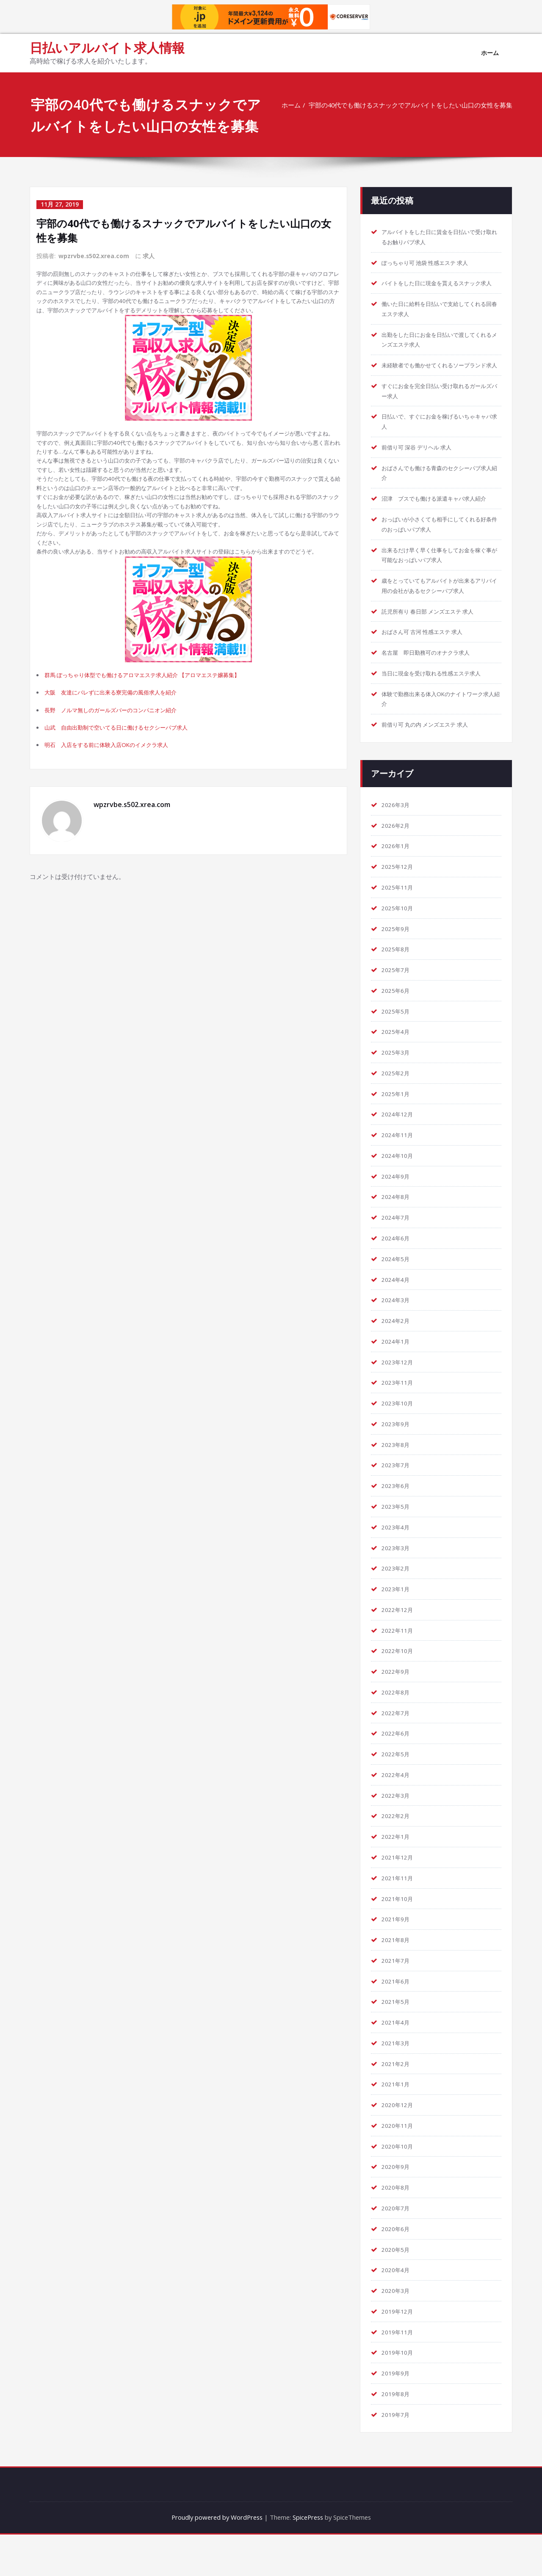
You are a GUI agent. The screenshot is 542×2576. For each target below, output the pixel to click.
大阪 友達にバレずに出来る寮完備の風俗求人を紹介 (121, 744)
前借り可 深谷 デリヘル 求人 (422, 469)
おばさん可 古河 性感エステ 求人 (429, 665)
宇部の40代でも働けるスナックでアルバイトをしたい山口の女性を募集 (410, 105)
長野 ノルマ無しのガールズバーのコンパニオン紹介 (121, 763)
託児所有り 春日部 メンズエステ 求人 (435, 644)
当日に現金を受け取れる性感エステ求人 (439, 706)
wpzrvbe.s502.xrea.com (94, 255)
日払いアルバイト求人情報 (107, 47)
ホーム (490, 53)
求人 (149, 255)
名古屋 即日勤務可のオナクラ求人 (432, 685)
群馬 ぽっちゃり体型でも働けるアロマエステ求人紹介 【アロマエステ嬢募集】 (158, 726)
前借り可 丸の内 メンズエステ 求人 (432, 758)
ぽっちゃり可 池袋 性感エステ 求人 (432, 263)
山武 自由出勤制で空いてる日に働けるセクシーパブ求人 (127, 781)
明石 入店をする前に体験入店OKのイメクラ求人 (116, 800)
